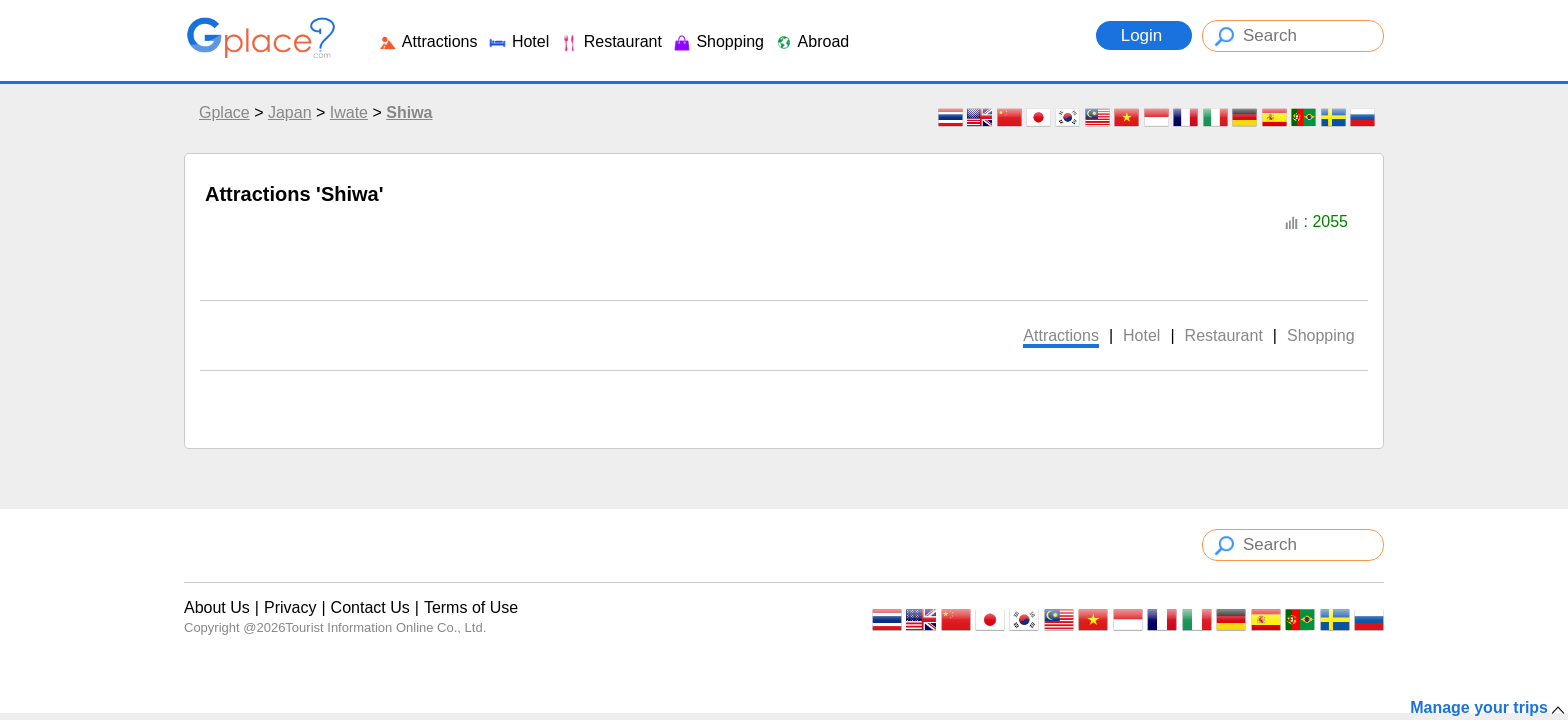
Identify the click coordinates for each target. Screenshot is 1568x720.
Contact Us (370, 607)
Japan (290, 112)
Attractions (427, 41)
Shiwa (409, 112)
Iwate (349, 112)
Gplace (224, 112)
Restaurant (610, 41)
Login (1144, 35)
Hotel (518, 41)
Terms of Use (471, 607)
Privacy (290, 607)
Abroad (811, 41)
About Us (217, 607)
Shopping (718, 41)
